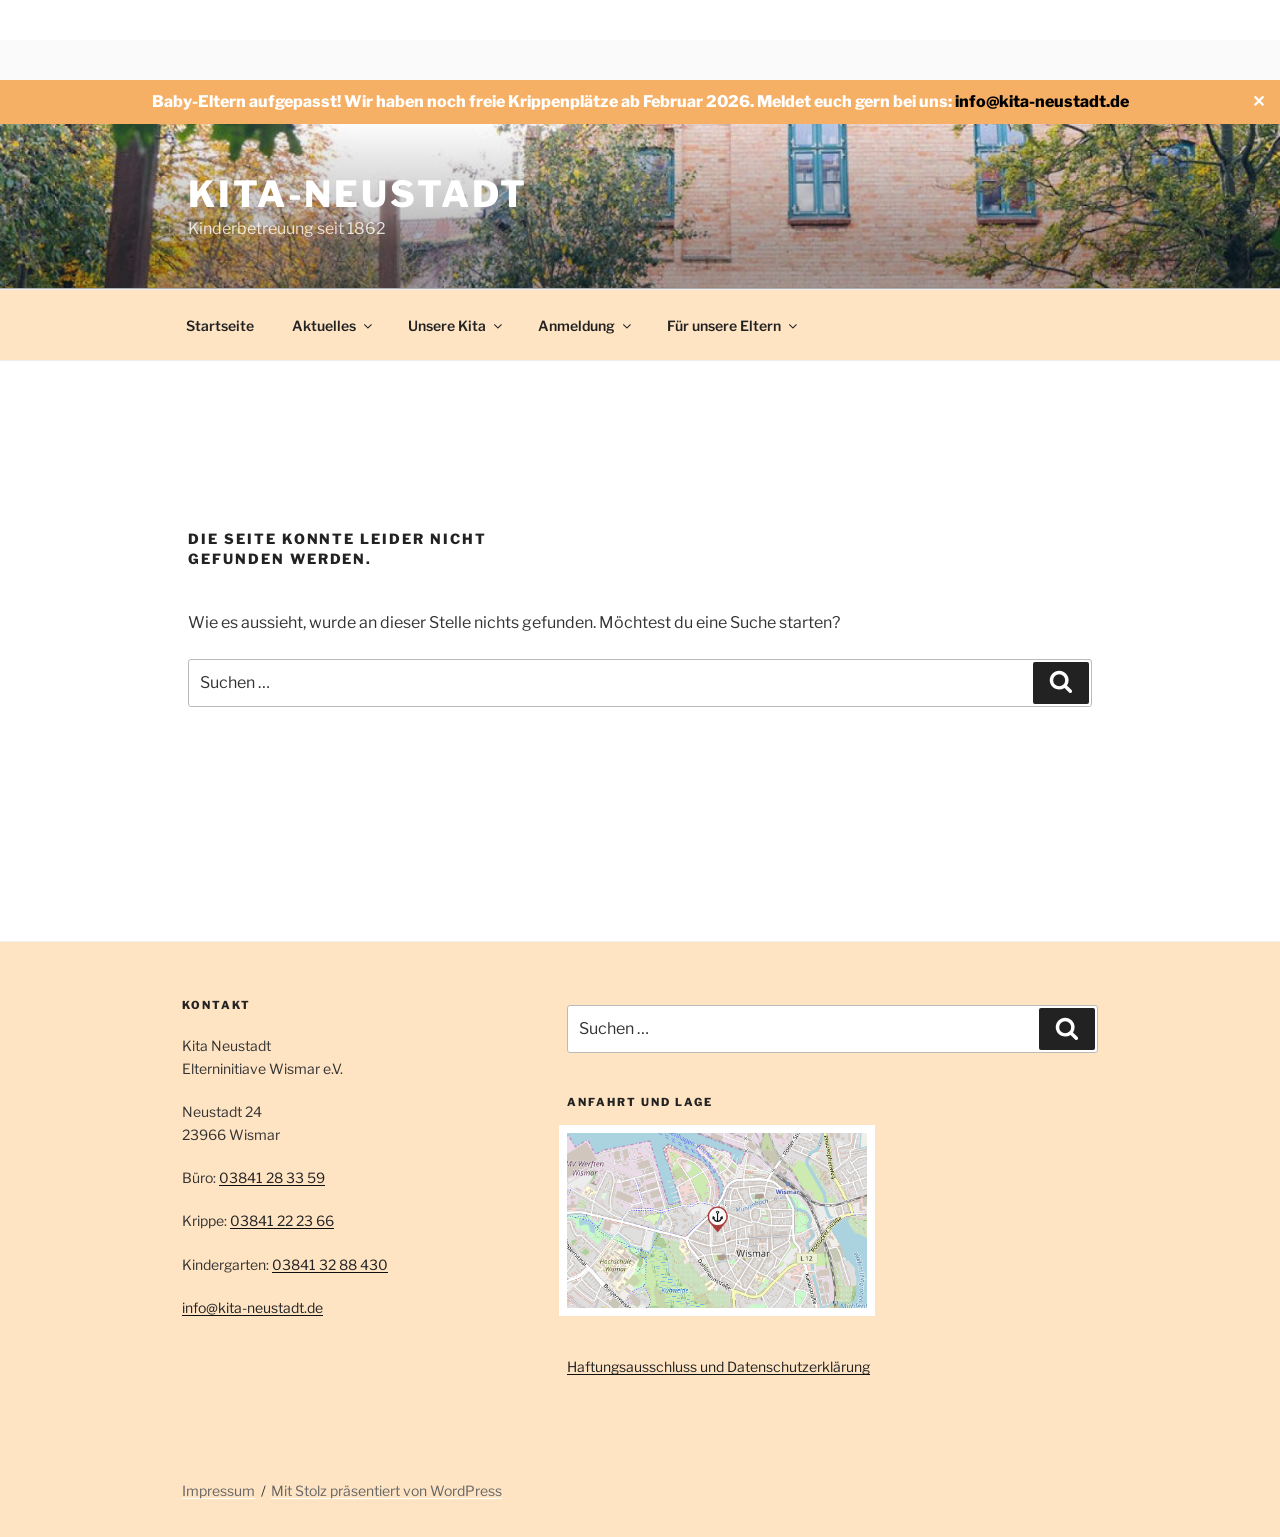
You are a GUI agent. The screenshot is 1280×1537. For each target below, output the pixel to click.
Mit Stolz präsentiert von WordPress (386, 1490)
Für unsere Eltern (733, 325)
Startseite (220, 325)
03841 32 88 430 (330, 1264)
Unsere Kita (456, 325)
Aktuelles (333, 325)
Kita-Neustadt (357, 194)
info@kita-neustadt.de (1042, 101)
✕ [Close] (1258, 101)
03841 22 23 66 (282, 1220)
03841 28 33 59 (272, 1177)
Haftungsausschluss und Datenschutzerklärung (718, 1366)
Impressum (218, 1490)
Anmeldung (586, 325)
